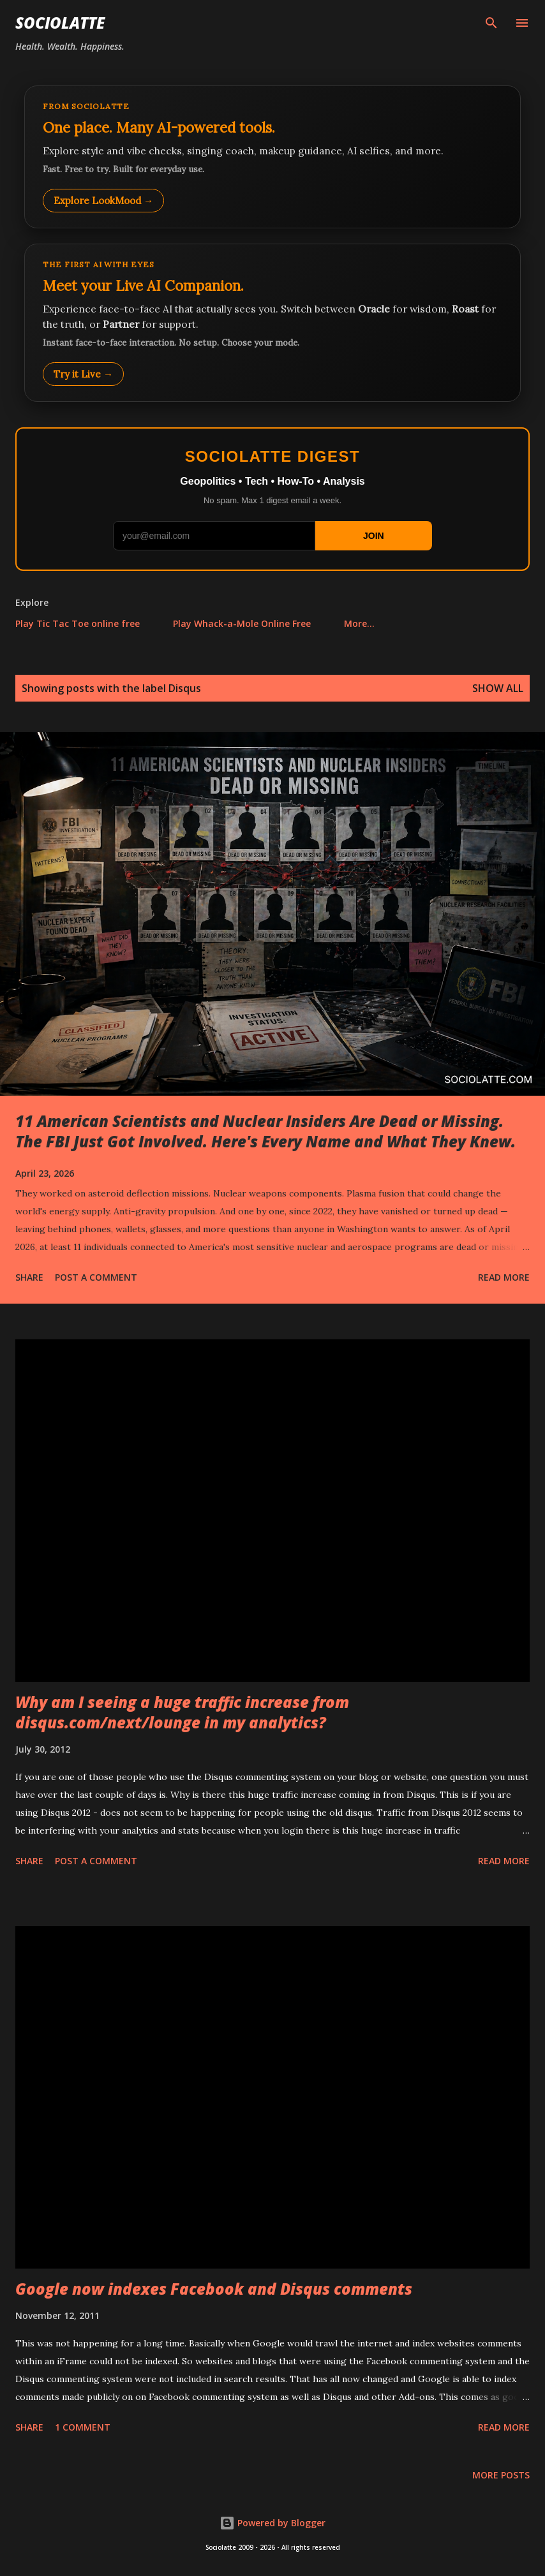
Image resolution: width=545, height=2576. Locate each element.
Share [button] (29, 1277)
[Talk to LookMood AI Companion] (272, 323)
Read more (504, 1277)
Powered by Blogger (272, 2523)
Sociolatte (60, 22)
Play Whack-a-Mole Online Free (242, 623)
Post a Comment (96, 1277)
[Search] (491, 23)
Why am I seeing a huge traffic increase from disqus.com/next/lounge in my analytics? (182, 1712)
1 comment (82, 2427)
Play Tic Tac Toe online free (77, 623)
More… (359, 623)
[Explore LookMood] (272, 156)
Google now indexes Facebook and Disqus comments (213, 2288)
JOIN (373, 536)
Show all (497, 688)
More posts (501, 2475)
